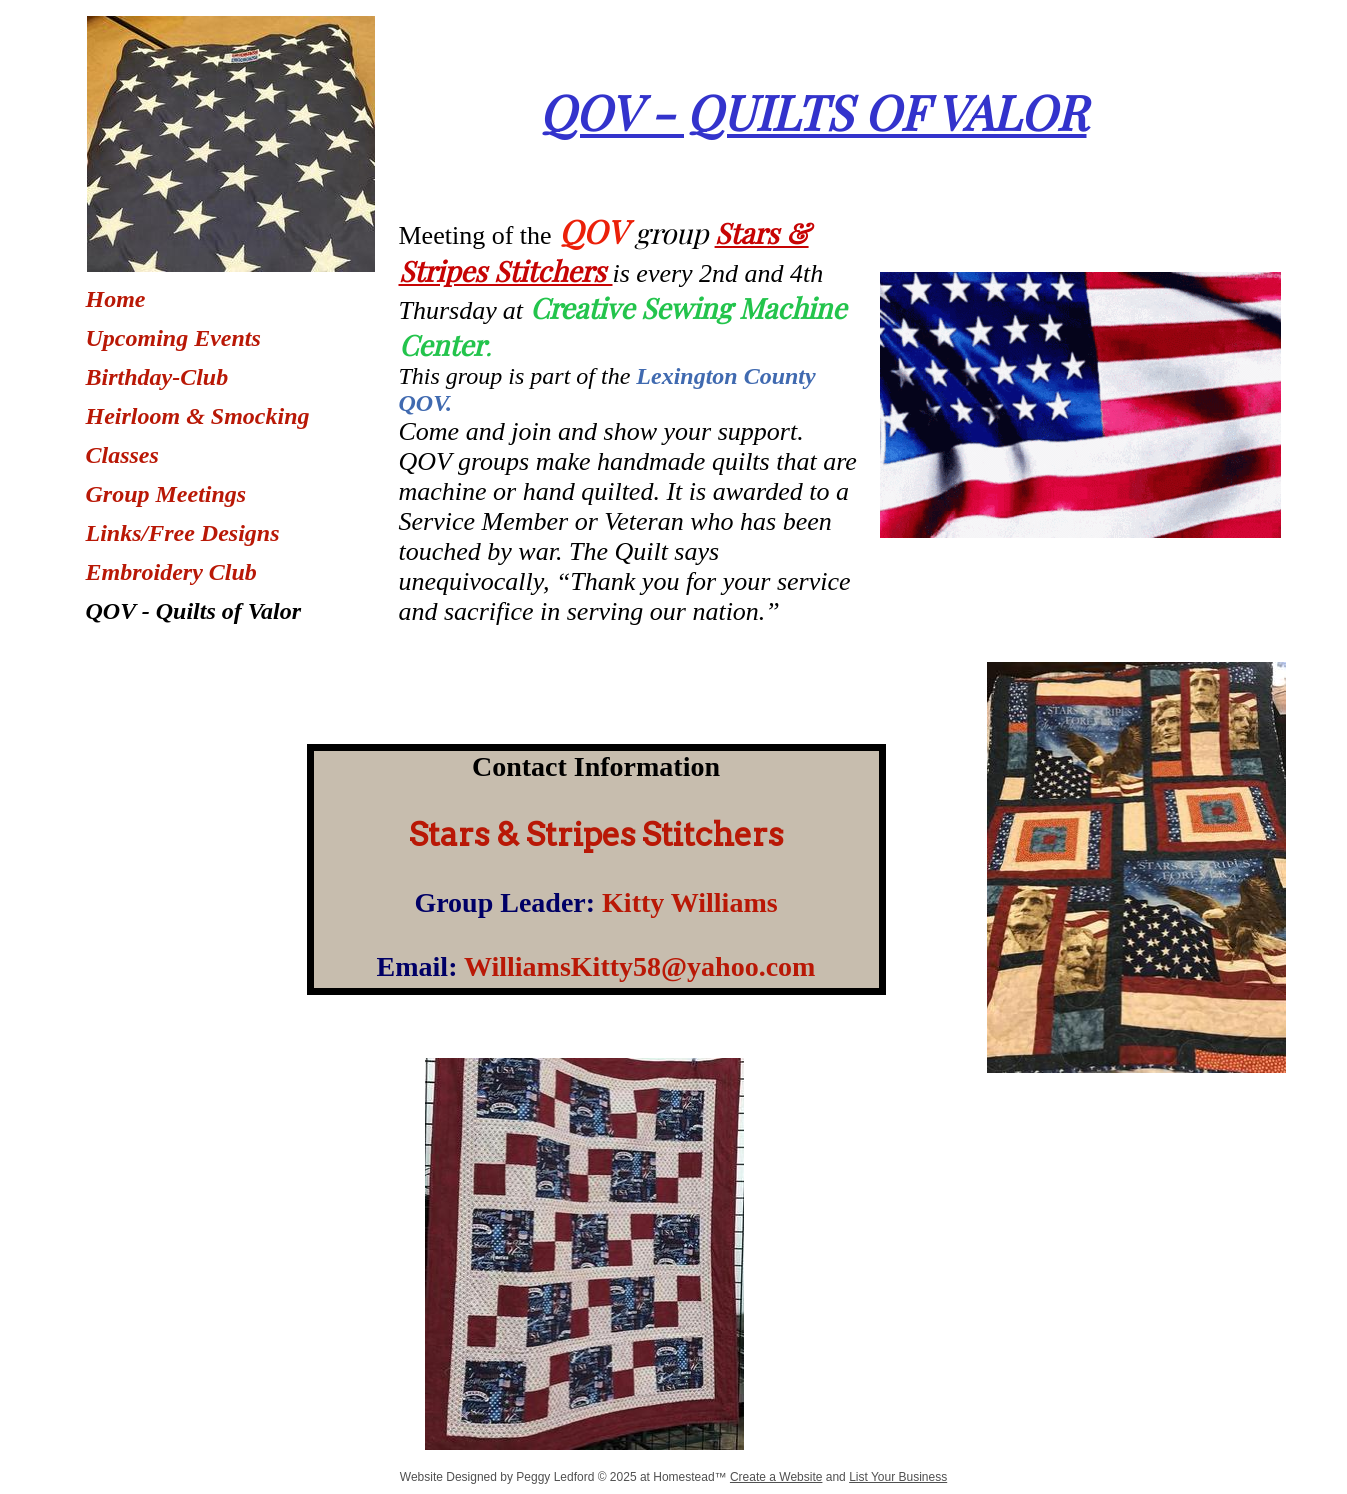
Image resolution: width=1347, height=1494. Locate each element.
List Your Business (898, 1477)
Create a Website (776, 1477)
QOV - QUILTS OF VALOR (813, 111)
